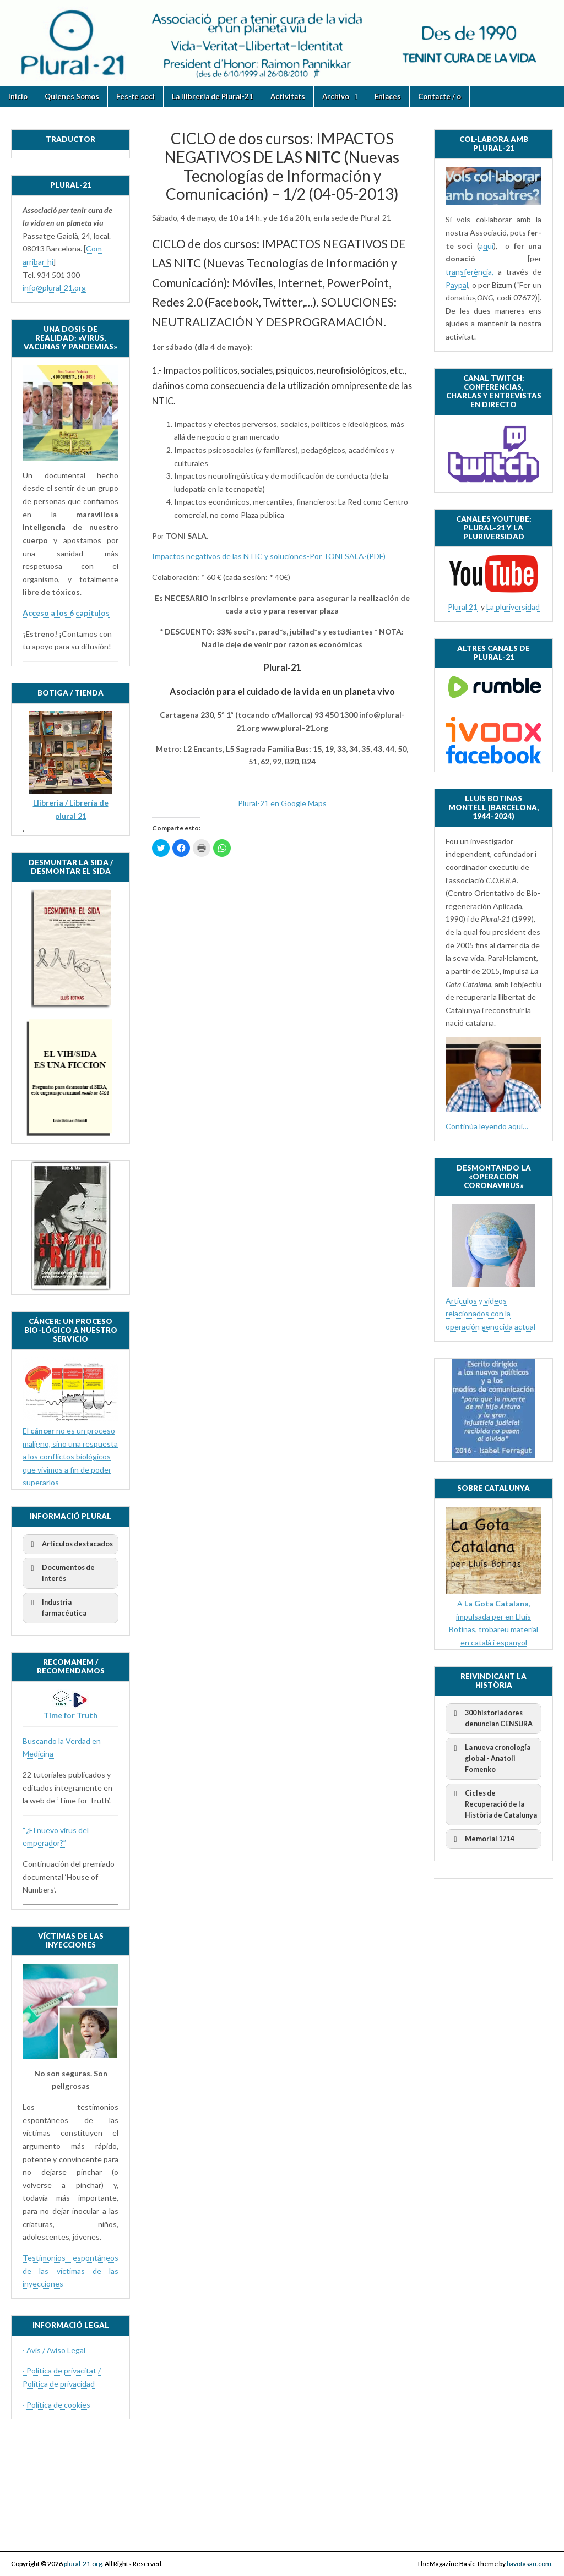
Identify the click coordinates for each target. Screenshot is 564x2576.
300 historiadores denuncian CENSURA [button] (491, 1718)
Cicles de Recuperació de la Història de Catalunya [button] (493, 1803)
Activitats (287, 96)
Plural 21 (463, 606)
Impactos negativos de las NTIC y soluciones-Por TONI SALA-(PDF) (269, 556)
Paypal (457, 284)
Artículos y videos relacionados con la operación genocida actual (490, 1313)
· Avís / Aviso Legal (54, 2350)
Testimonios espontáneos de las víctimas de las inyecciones (70, 2270)
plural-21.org (83, 2563)
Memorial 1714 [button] (482, 1839)
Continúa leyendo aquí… (487, 1126)
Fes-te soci (135, 96)
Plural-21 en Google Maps (282, 803)
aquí (486, 245)
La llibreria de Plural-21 (212, 96)
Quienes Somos (72, 96)
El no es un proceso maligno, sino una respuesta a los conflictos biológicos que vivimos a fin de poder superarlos (70, 1456)
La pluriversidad (513, 606)
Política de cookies (58, 2404)
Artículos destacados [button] (70, 1544)
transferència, (470, 271)
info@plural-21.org (54, 287)
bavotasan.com (529, 2563)
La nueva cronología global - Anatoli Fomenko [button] (490, 1758)
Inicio (18, 96)
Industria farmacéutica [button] (56, 1607)
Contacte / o (439, 96)
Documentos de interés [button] (61, 1572)
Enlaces (388, 96)
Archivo (335, 96)
